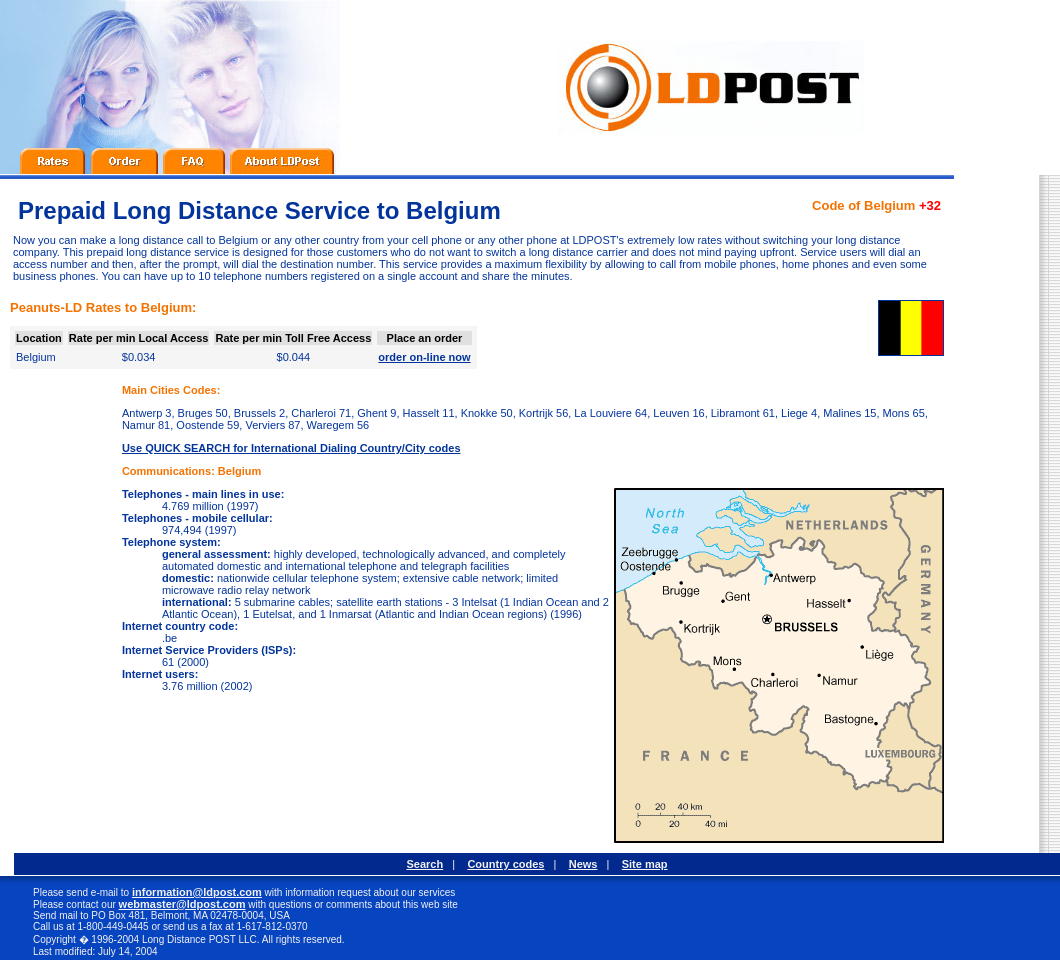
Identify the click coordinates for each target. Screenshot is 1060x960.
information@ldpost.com (197, 892)
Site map (645, 864)
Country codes (505, 864)
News (583, 864)
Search (424, 864)
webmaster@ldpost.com (182, 904)
